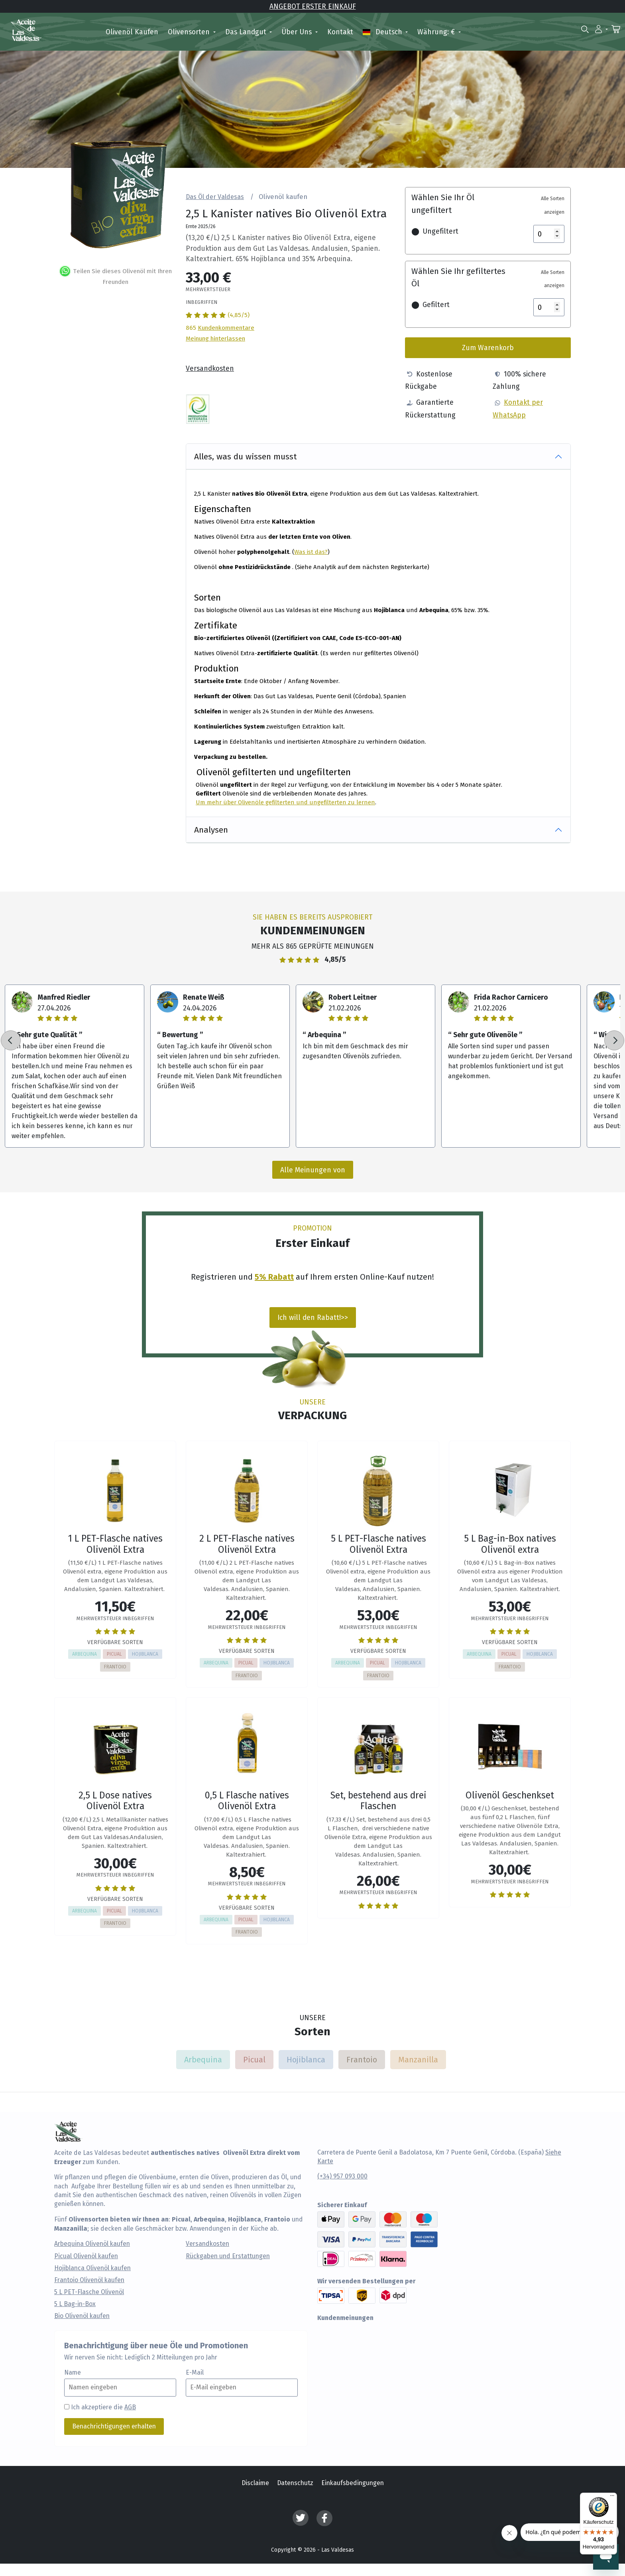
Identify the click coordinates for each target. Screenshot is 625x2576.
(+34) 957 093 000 (342, 2176)
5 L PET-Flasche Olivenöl (89, 2292)
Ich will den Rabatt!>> (312, 1317)
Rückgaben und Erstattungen (228, 2256)
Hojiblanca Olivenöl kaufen (92, 2268)
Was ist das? (311, 551)
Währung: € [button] (437, 32)
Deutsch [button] (383, 32)
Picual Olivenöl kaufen (86, 2256)
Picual (254, 2059)
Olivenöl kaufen (132, 32)
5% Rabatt (274, 1276)
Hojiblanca (306, 2059)
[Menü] (612, 2497)
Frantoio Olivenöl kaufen (89, 2280)
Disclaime (255, 2483)
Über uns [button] (297, 32)
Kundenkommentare (226, 327)
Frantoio (361, 2059)
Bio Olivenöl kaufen (82, 2316)
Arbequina (203, 2059)
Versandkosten (210, 368)
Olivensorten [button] (190, 32)
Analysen (211, 829)
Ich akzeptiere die (103, 2407)
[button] (601, 28)
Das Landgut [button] (246, 32)
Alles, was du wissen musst (245, 456)
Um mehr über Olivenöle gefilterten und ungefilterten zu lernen (285, 802)
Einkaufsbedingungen (352, 2483)
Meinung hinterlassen (215, 338)
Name (72, 2372)
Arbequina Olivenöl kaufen (92, 2243)
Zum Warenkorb (488, 348)
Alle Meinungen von (312, 1170)
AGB (130, 2407)
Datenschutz (295, 2483)
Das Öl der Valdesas (215, 196)
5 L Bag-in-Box (75, 2304)
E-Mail (195, 2372)
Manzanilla (418, 2059)
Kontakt (340, 32)
